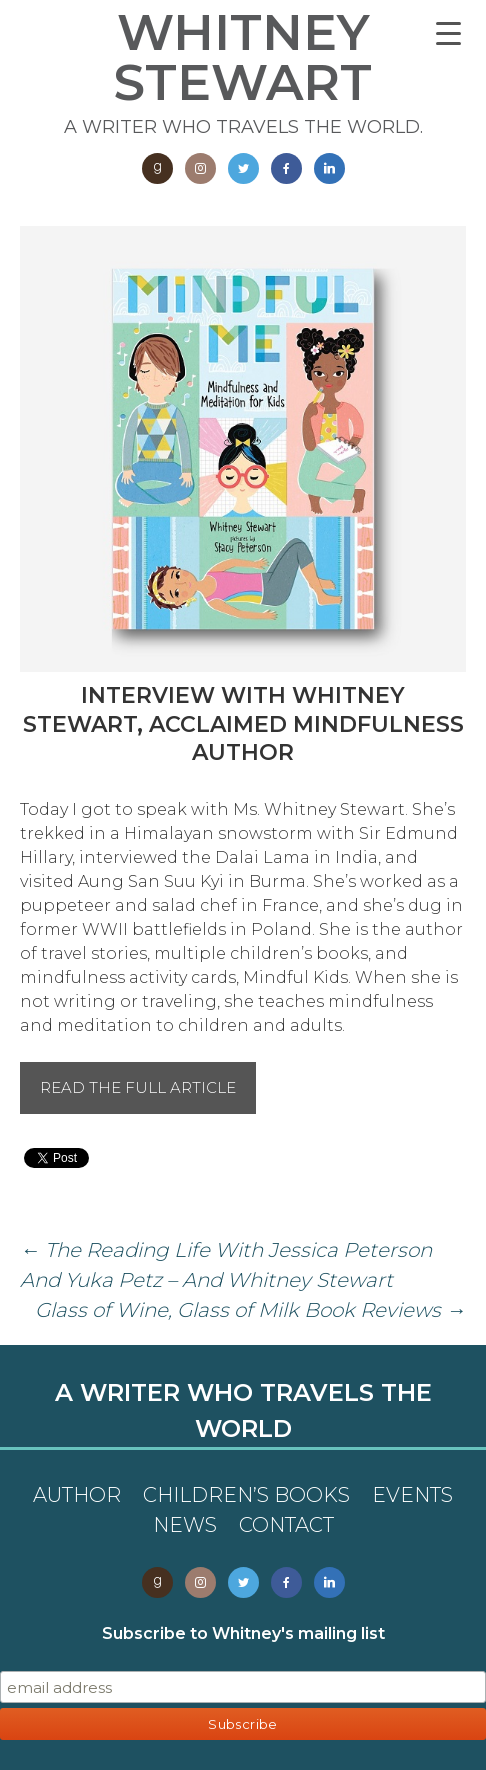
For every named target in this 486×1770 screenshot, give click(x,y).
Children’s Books (246, 1495)
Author (77, 1495)
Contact (286, 1525)
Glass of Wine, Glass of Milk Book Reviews (250, 1310)
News (185, 1525)
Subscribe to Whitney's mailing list (243, 1633)
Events (412, 1495)
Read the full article (138, 1087)
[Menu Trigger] (448, 32)
